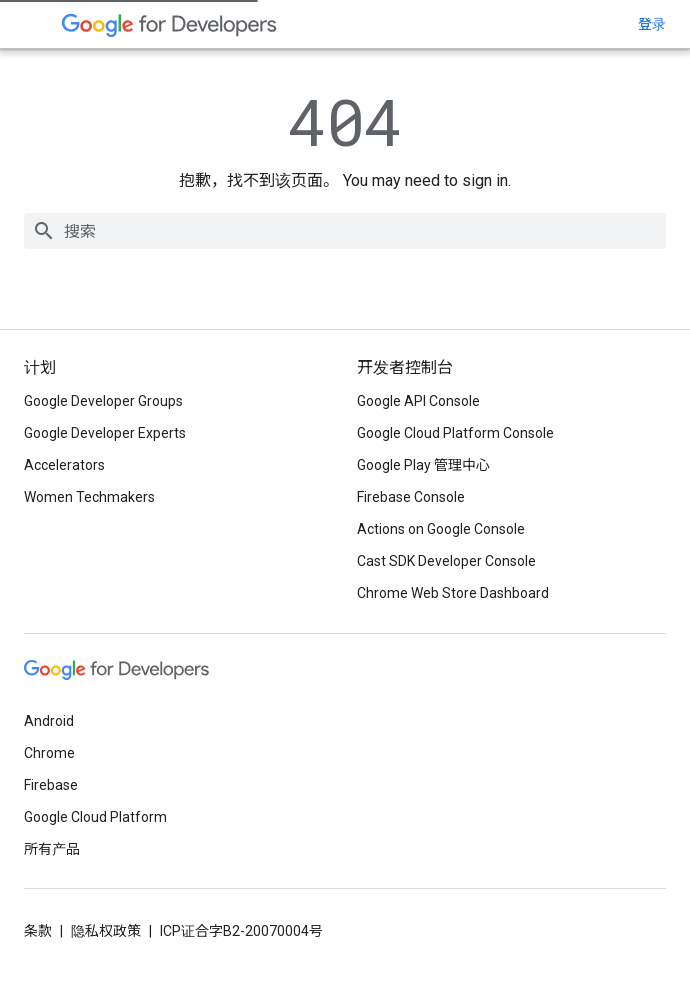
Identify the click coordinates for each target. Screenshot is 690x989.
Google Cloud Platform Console (455, 433)
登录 (652, 24)
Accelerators (64, 465)
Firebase (51, 785)
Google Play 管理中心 (423, 465)
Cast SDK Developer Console (446, 561)
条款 (38, 931)
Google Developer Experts (105, 433)
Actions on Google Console (441, 529)
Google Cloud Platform (95, 817)
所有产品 (52, 849)
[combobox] (345, 231)
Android (49, 721)
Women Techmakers (89, 497)
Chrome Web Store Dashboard (453, 593)
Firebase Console (411, 497)
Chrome (49, 753)
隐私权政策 (106, 931)
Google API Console (418, 401)
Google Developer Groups (103, 401)
